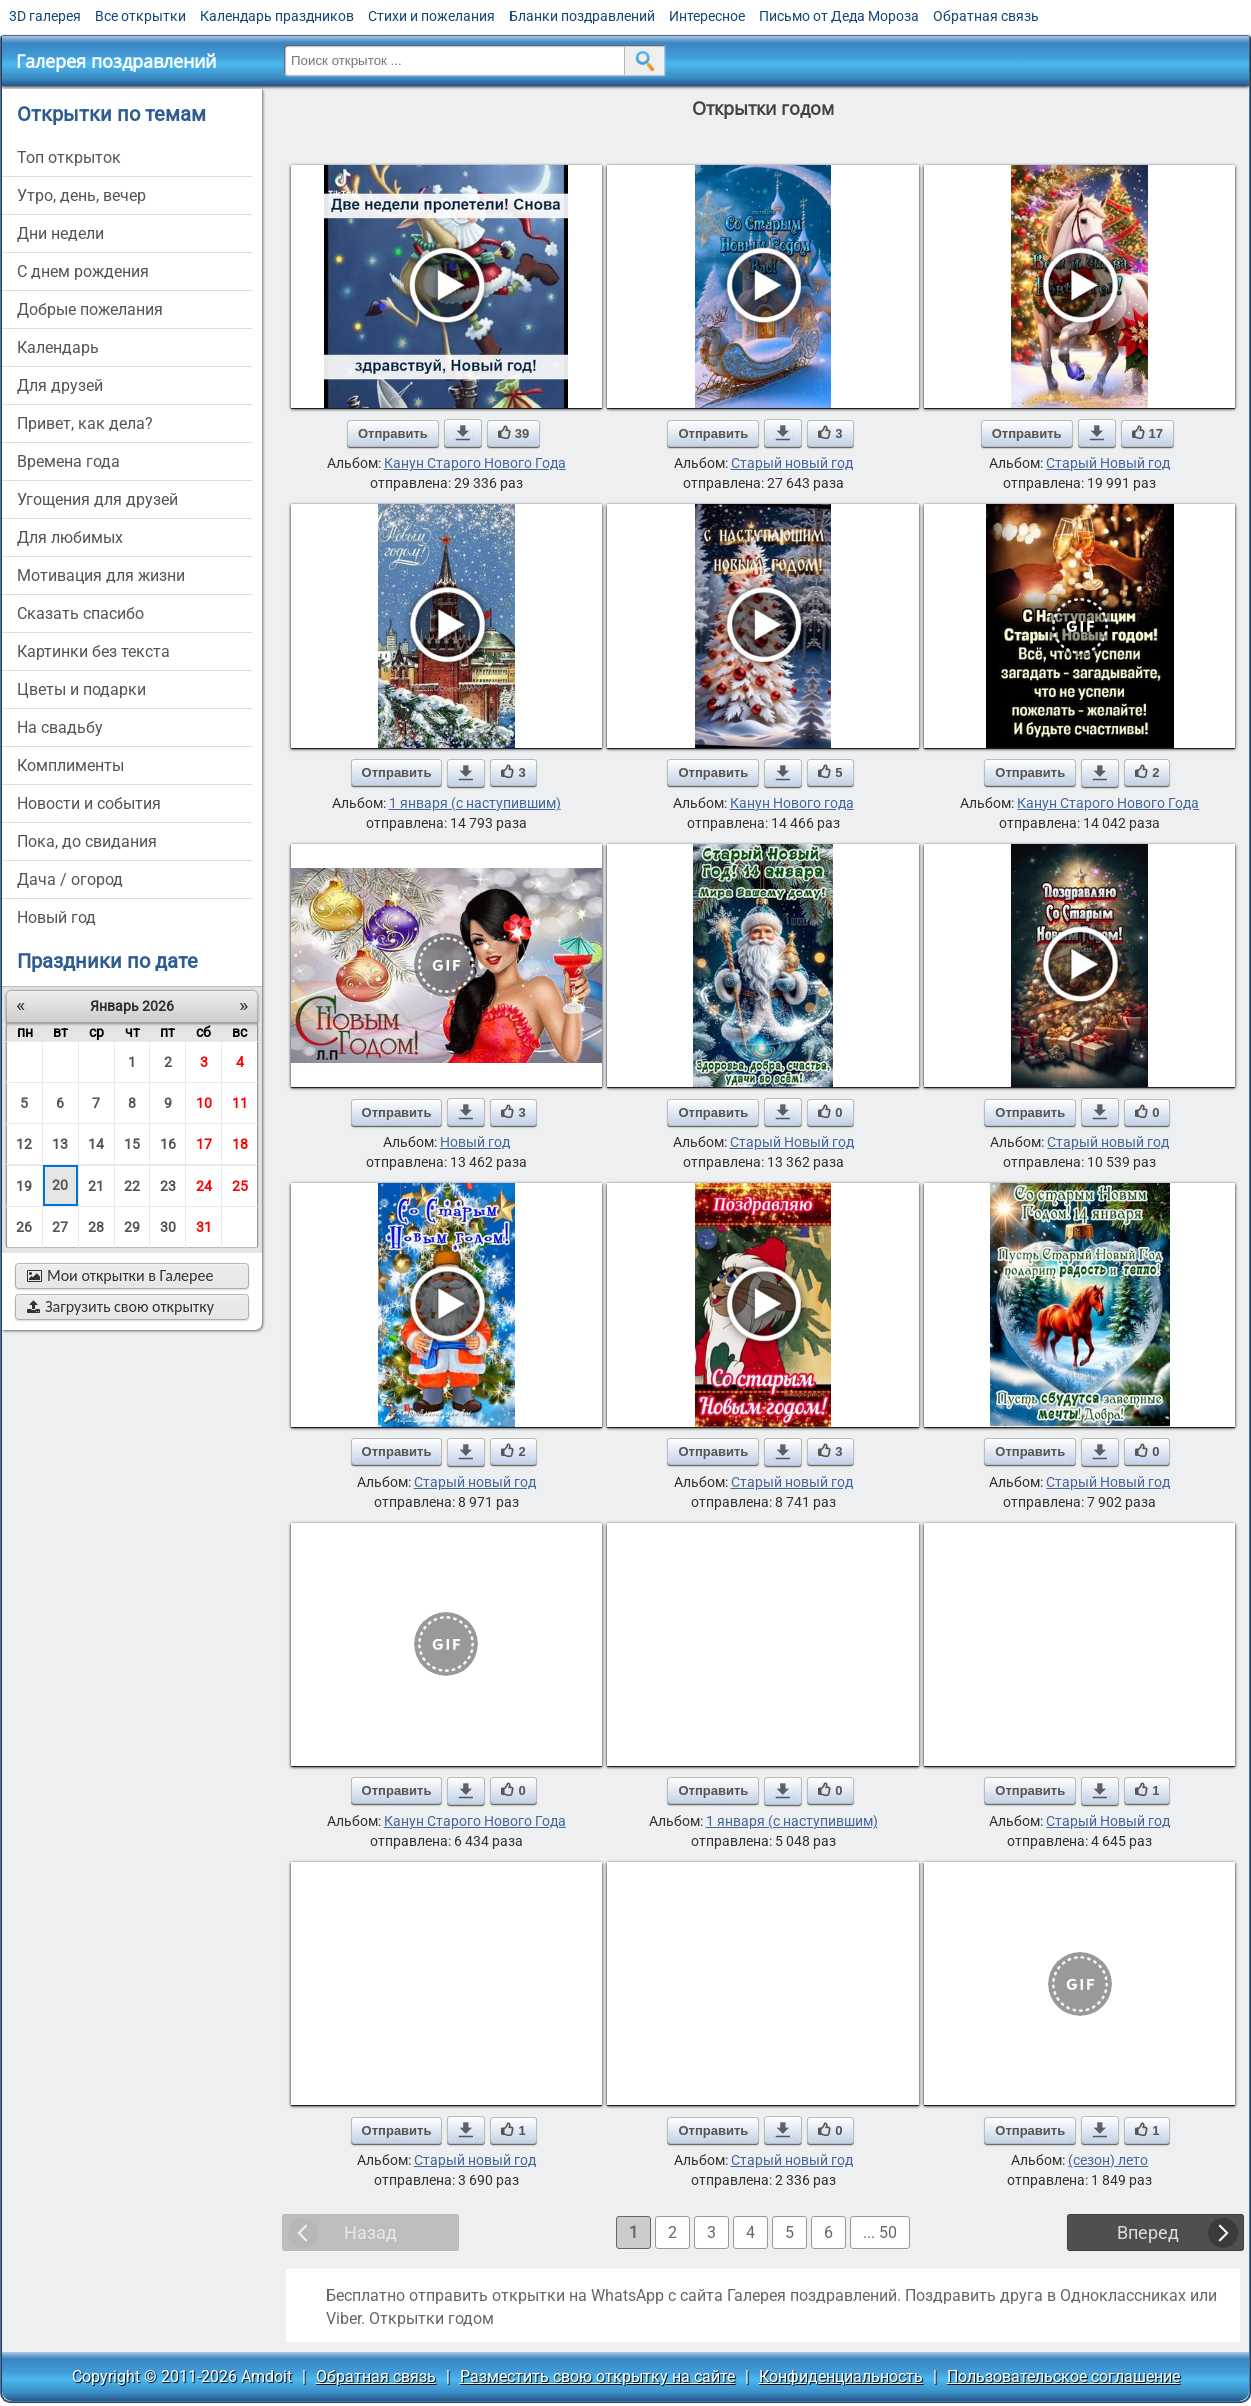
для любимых (70, 537)
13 (60, 1144)
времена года (68, 461)
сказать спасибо (80, 613)
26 (24, 1227)
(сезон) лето (1108, 2160)
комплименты (70, 765)
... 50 (880, 2232)
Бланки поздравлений (582, 16)
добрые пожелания (90, 309)
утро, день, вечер (81, 195)
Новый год (475, 1142)
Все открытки (140, 16)
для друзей (60, 385)
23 (168, 1186)
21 (96, 1186)
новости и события (89, 803)
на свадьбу (60, 727)
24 (204, 1186)
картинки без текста (93, 651)
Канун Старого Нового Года (475, 463)
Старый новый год (792, 463)
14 (96, 1144)
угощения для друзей (97, 499)
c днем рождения (83, 271)
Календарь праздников (277, 16)
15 (132, 1144)
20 (60, 1185)
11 (240, 1103)
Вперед (1148, 2232)
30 (168, 1227)
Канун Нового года (792, 803)
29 (132, 1227)
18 (240, 1144)
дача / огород (70, 879)
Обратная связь (986, 16)
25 (240, 1186)
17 (204, 1144)
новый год (56, 917)
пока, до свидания (87, 841)
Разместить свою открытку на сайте (597, 2376)
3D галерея (45, 16)
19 (24, 1186)
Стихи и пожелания (431, 16)
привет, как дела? (85, 423)
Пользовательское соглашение (1063, 2376)
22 (132, 1186)
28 (96, 1227)
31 (204, 1227)
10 (204, 1103)
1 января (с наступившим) (475, 803)
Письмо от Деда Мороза (839, 16)
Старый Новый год (1108, 463)
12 (24, 1144)
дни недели (60, 233)
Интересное (707, 16)
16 (168, 1144)
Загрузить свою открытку (120, 1306)
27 (60, 1227)
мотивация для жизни (101, 575)
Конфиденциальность (841, 2376)
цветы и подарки (81, 689)
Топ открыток (69, 157)
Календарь (58, 347)
